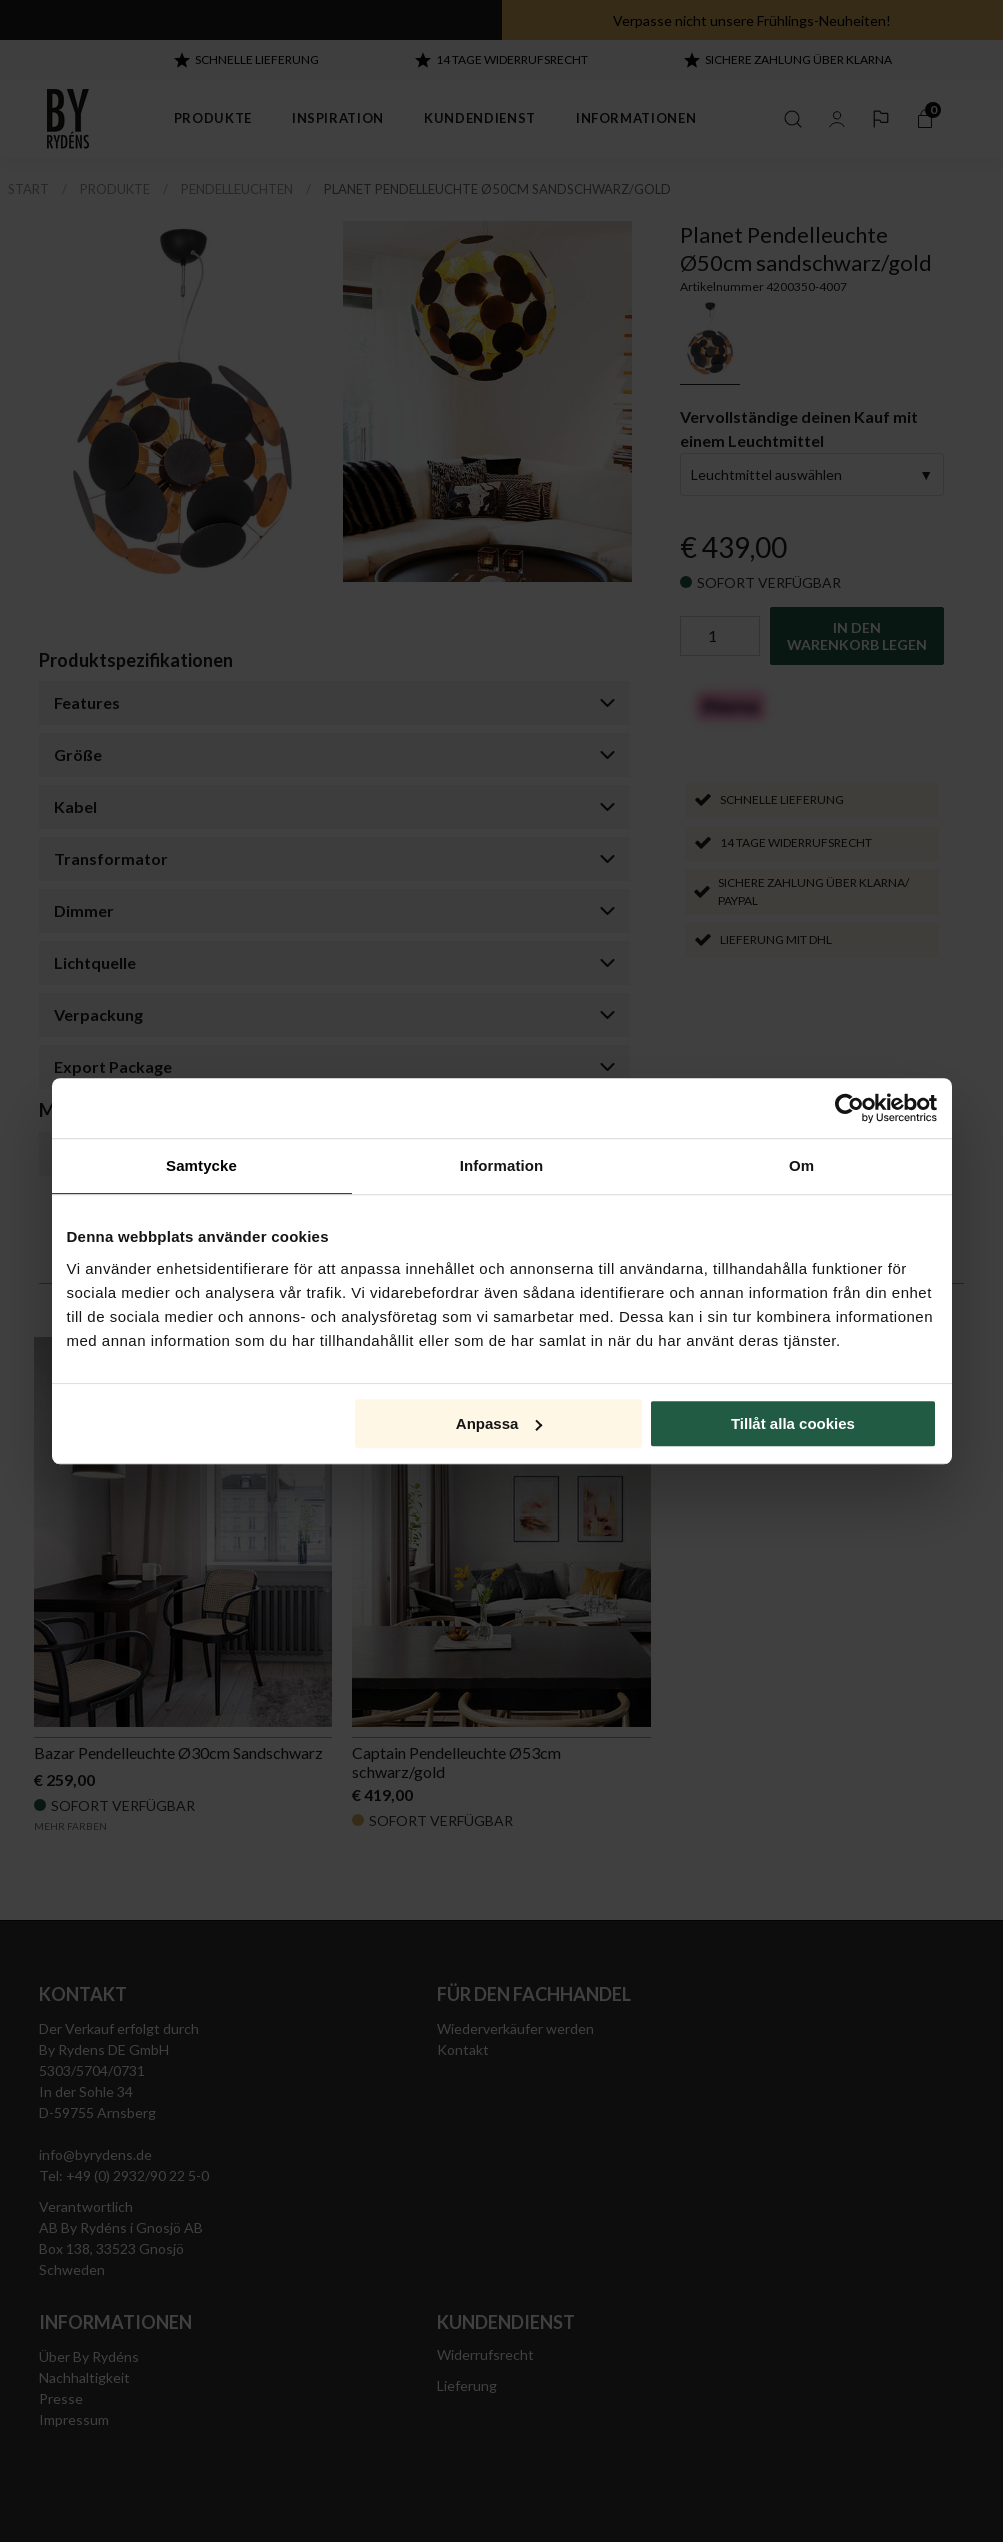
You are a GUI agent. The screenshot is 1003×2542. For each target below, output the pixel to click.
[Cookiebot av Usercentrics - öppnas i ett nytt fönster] (849, 1108)
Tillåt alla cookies (793, 1423)
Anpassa (499, 1423)
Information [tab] (502, 1165)
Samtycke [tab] (201, 1165)
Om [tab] (801, 1165)
